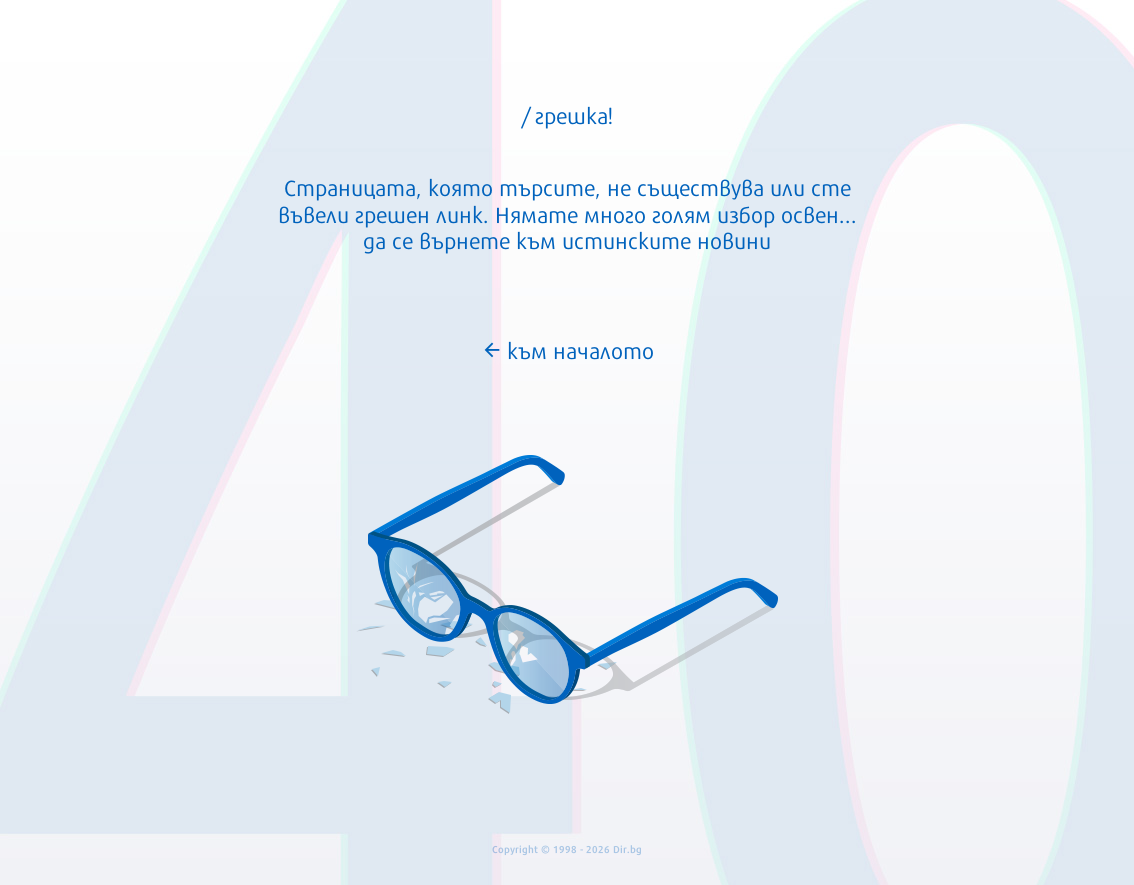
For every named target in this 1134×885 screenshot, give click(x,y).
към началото (567, 349)
